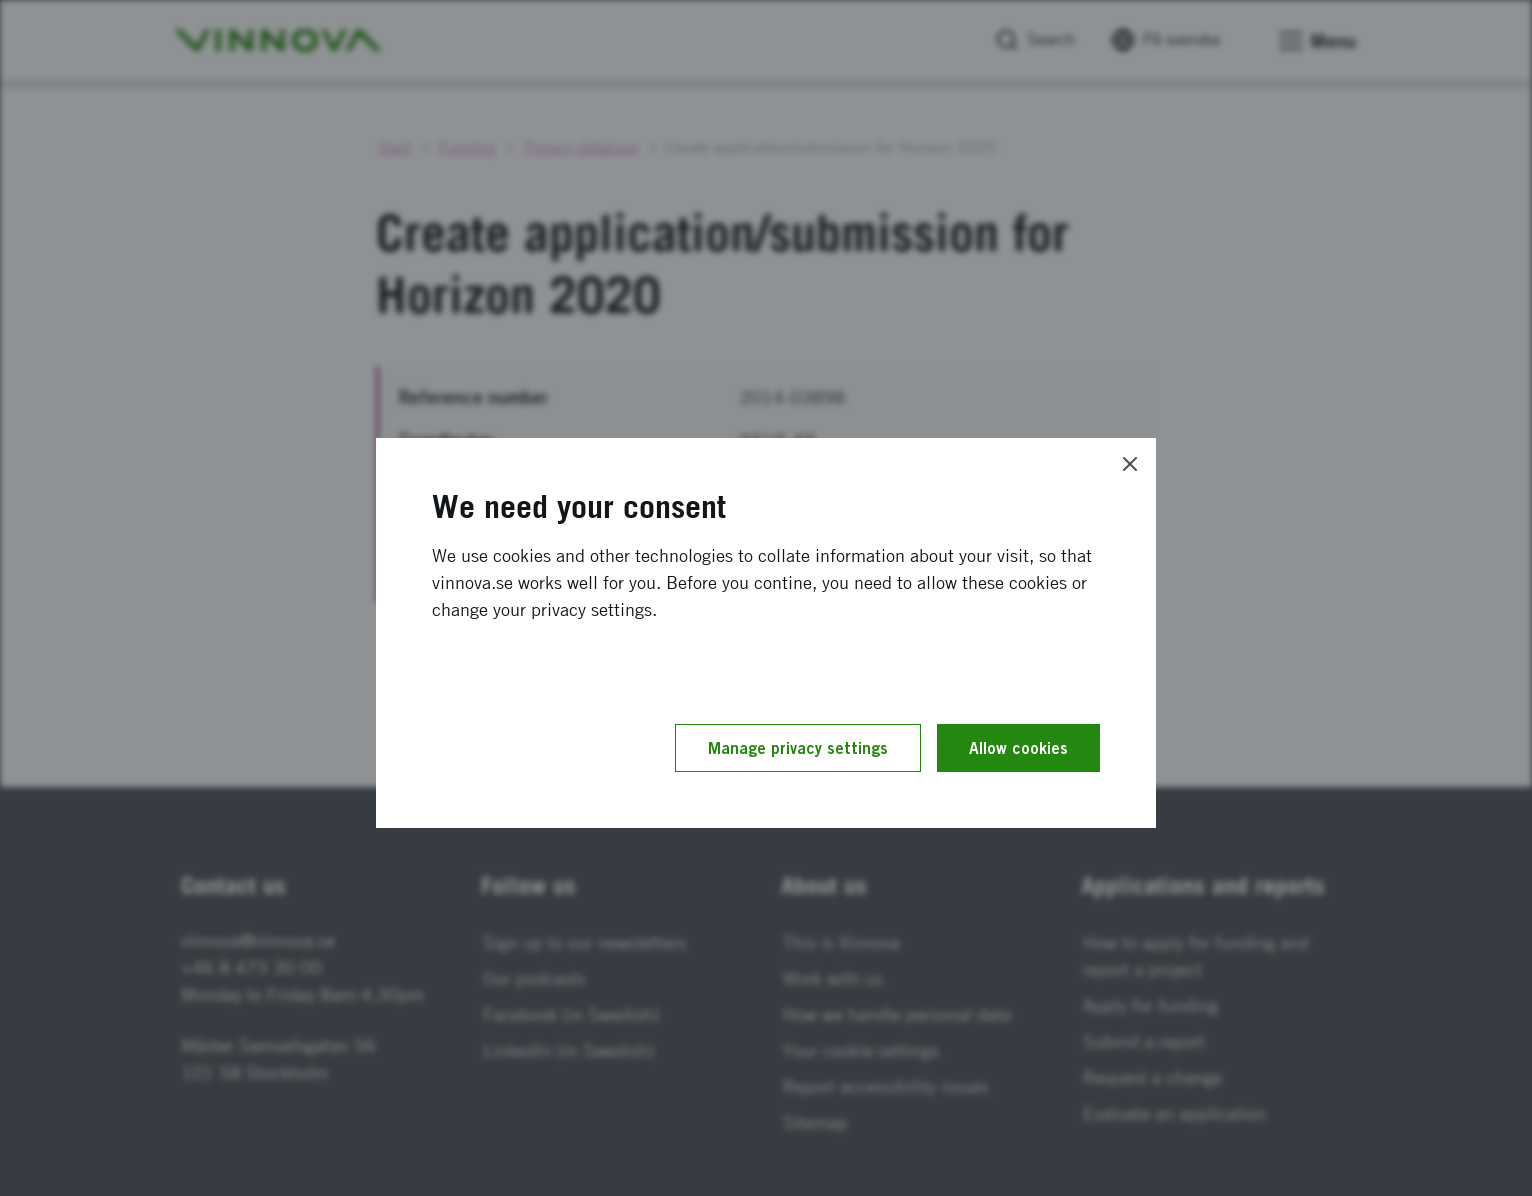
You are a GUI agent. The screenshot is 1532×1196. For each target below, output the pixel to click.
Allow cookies (1018, 748)
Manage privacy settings (798, 748)
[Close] (1130, 464)
